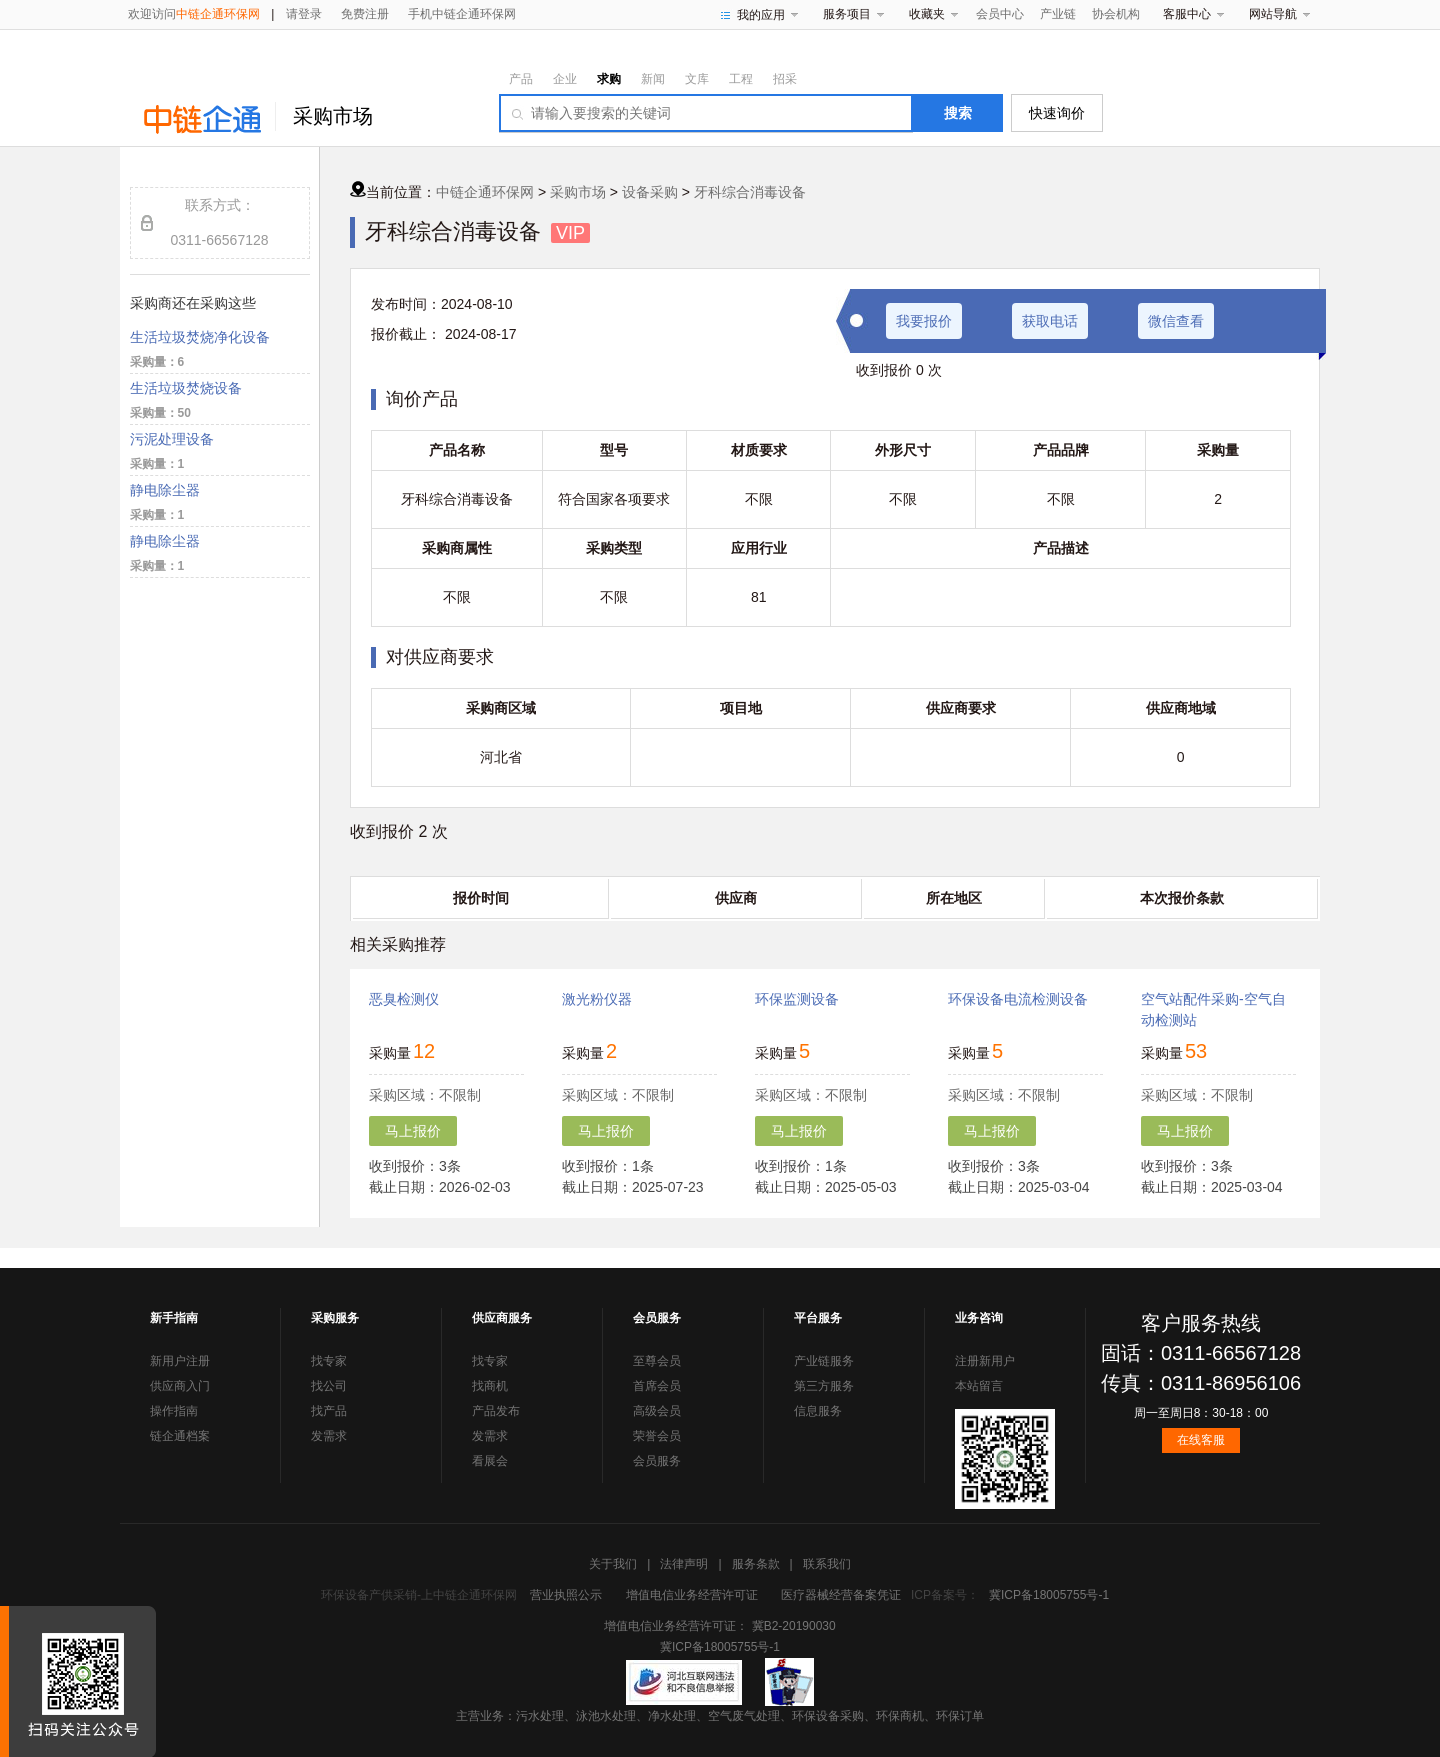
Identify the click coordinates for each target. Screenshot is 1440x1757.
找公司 (329, 1386)
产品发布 (496, 1411)
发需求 (329, 1436)
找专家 (329, 1361)
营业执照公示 (566, 1595)
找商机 (490, 1386)
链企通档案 (180, 1436)
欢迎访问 (194, 14)
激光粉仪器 (597, 999)
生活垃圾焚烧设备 (186, 388)
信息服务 (818, 1411)
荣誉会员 (657, 1436)
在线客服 (1201, 1440)
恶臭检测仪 (404, 999)
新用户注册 (180, 1361)
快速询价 (1057, 113)
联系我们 (827, 1564)
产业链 (1058, 14)
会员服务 (657, 1461)
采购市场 (333, 116)
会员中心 (1000, 14)
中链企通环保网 (485, 192)
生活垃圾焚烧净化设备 (200, 337)
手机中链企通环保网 (462, 14)
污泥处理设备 (172, 439)
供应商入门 (180, 1386)
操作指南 (174, 1411)
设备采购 (650, 192)
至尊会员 (657, 1361)
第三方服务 (824, 1386)
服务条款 (756, 1564)
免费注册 (365, 14)
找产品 (329, 1411)
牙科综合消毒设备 (750, 192)
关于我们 (613, 1564)
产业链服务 (824, 1361)
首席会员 (657, 1386)
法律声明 (684, 1564)
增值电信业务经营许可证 (692, 1595)
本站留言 (979, 1386)
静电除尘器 (165, 490)
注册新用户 (985, 1361)
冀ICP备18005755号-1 (1049, 1595)
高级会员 (657, 1411)
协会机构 (1116, 14)
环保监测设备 (797, 999)
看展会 (490, 1461)
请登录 (304, 14)
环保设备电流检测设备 (1018, 999)
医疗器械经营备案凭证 (841, 1595)
